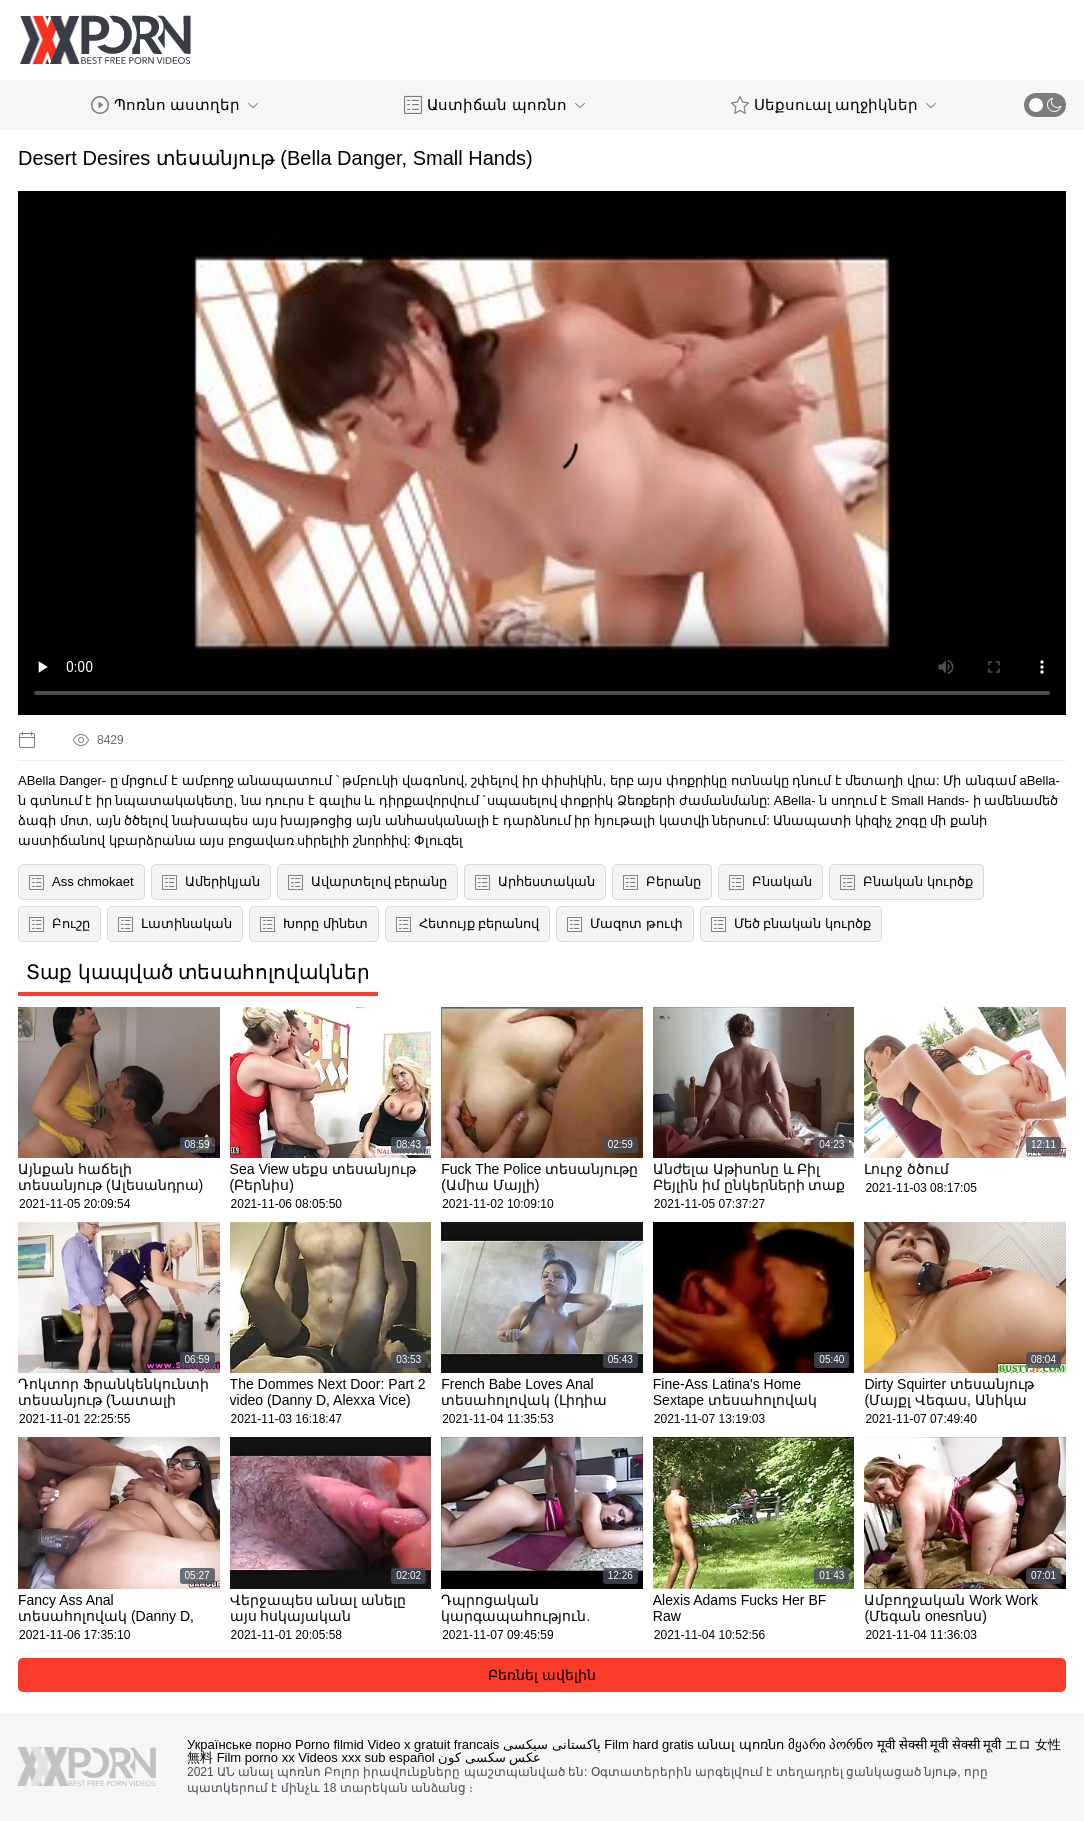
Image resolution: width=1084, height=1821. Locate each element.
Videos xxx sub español (366, 1757)
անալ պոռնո (740, 1744)
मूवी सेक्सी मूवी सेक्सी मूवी (939, 1744)
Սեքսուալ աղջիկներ (833, 105)
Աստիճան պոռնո (494, 105)
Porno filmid (329, 1744)
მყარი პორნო (831, 1744)
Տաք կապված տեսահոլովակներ (198, 972)
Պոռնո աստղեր (174, 105)
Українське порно (239, 1744)
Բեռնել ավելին (542, 1675)
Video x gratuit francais (433, 1744)
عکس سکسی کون (489, 1757)
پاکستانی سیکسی (552, 1744)
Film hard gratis (649, 1744)
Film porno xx (256, 1757)
